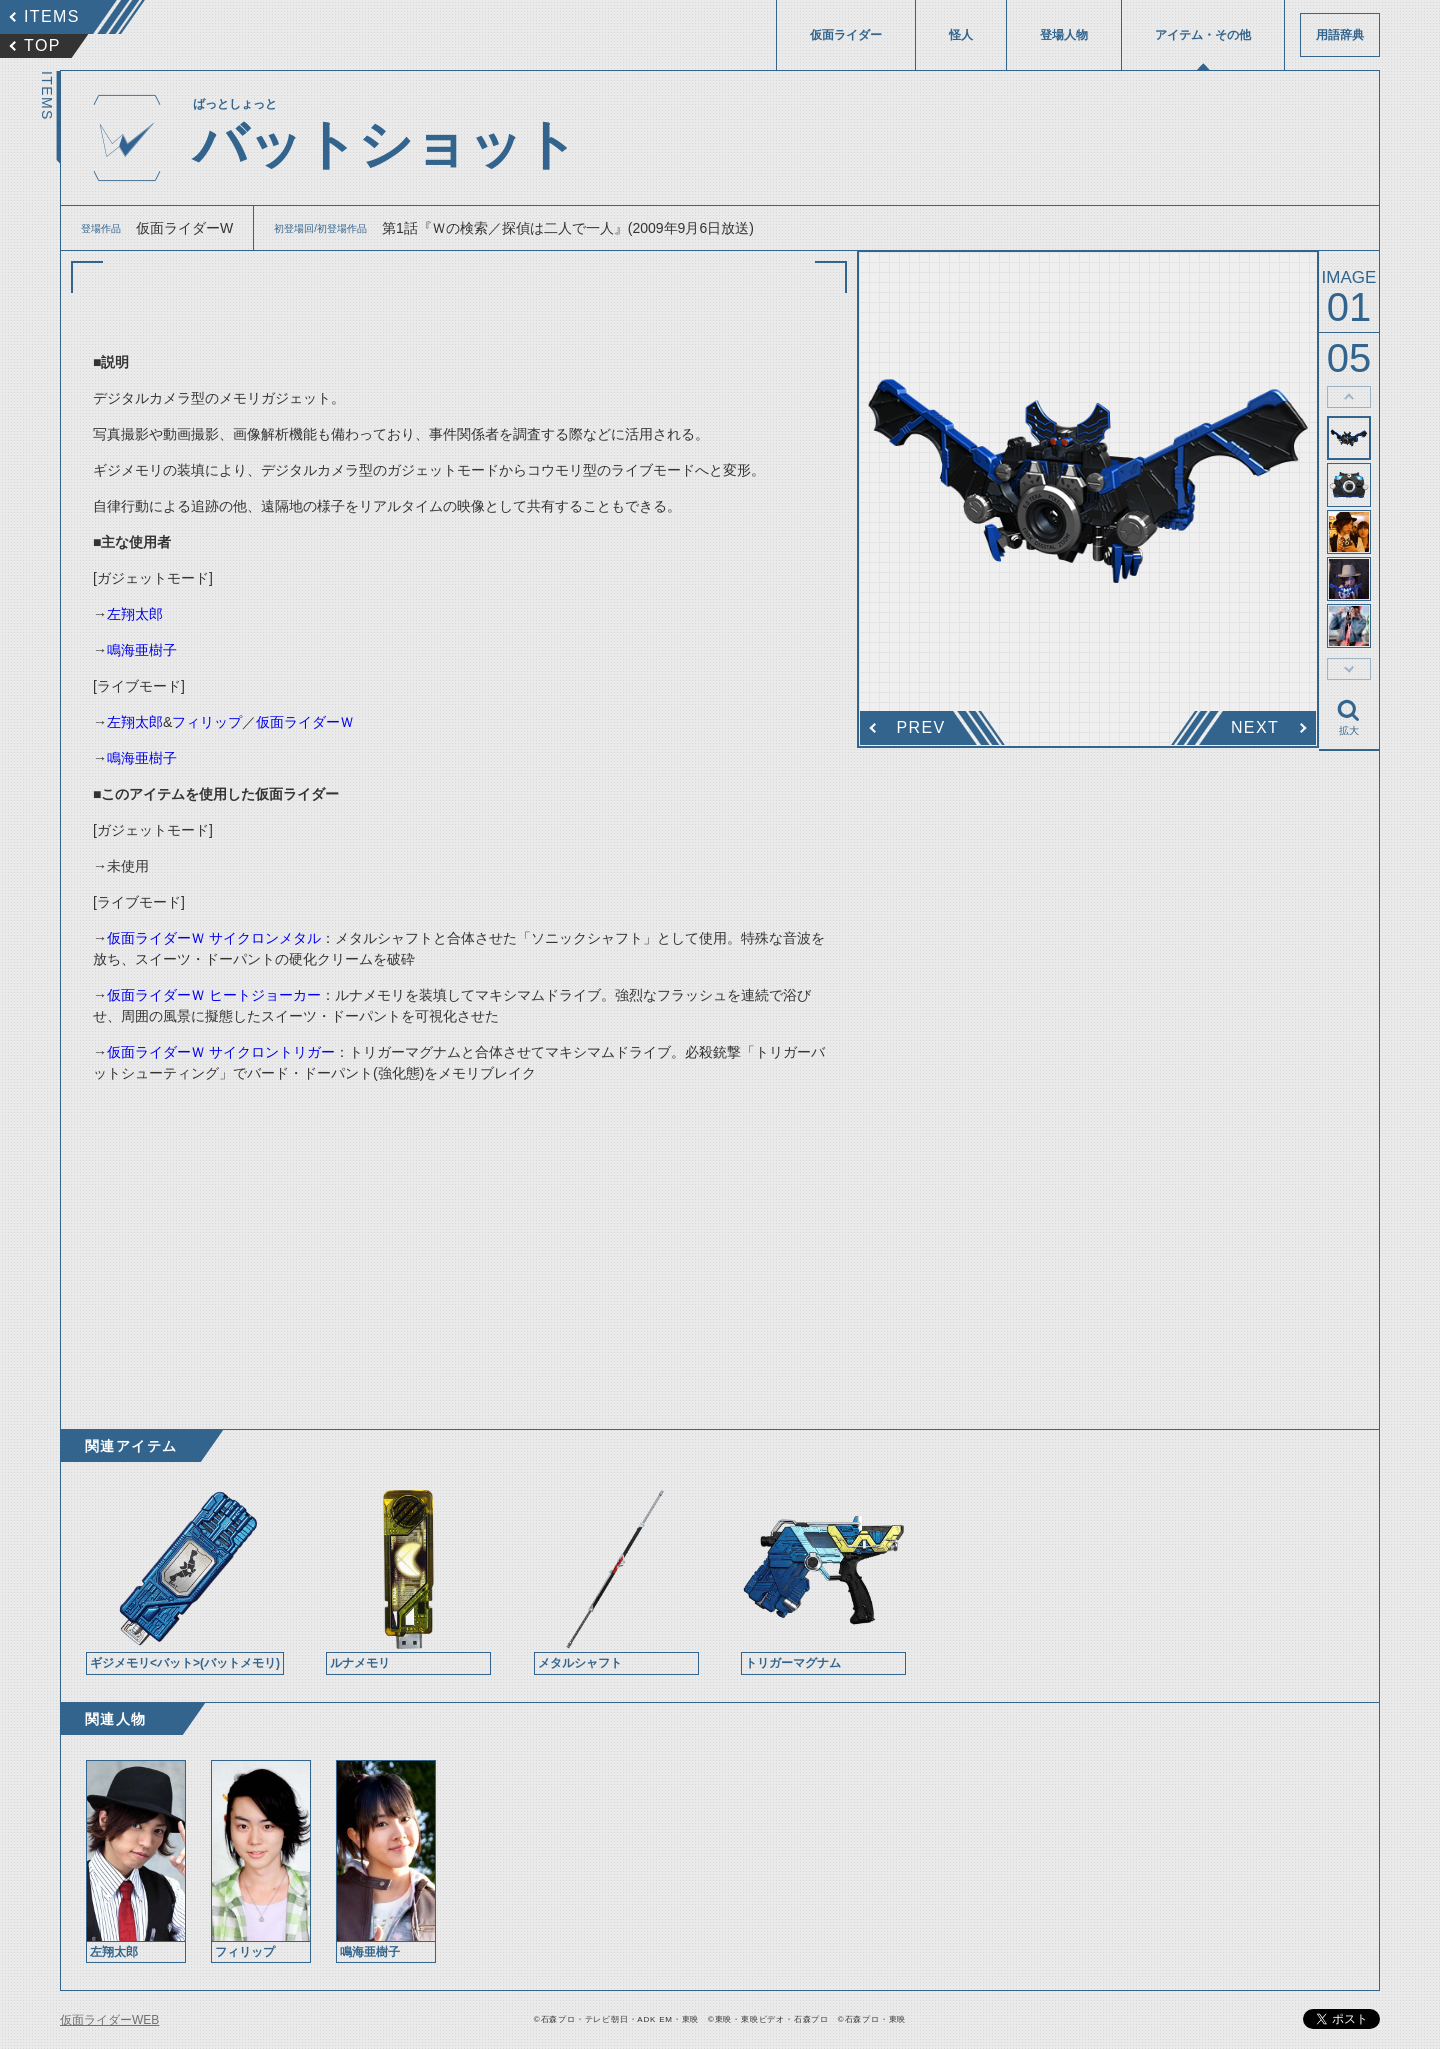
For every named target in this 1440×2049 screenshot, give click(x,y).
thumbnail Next (1349, 669)
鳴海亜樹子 (142, 650)
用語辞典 (1340, 35)
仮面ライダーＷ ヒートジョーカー (214, 995)
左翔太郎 (135, 614)
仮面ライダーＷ (305, 722)
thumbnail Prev (1349, 397)
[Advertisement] (459, 1239)
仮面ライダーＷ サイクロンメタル (214, 938)
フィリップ (207, 722)
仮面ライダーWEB (109, 2020)
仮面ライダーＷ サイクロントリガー (221, 1052)
